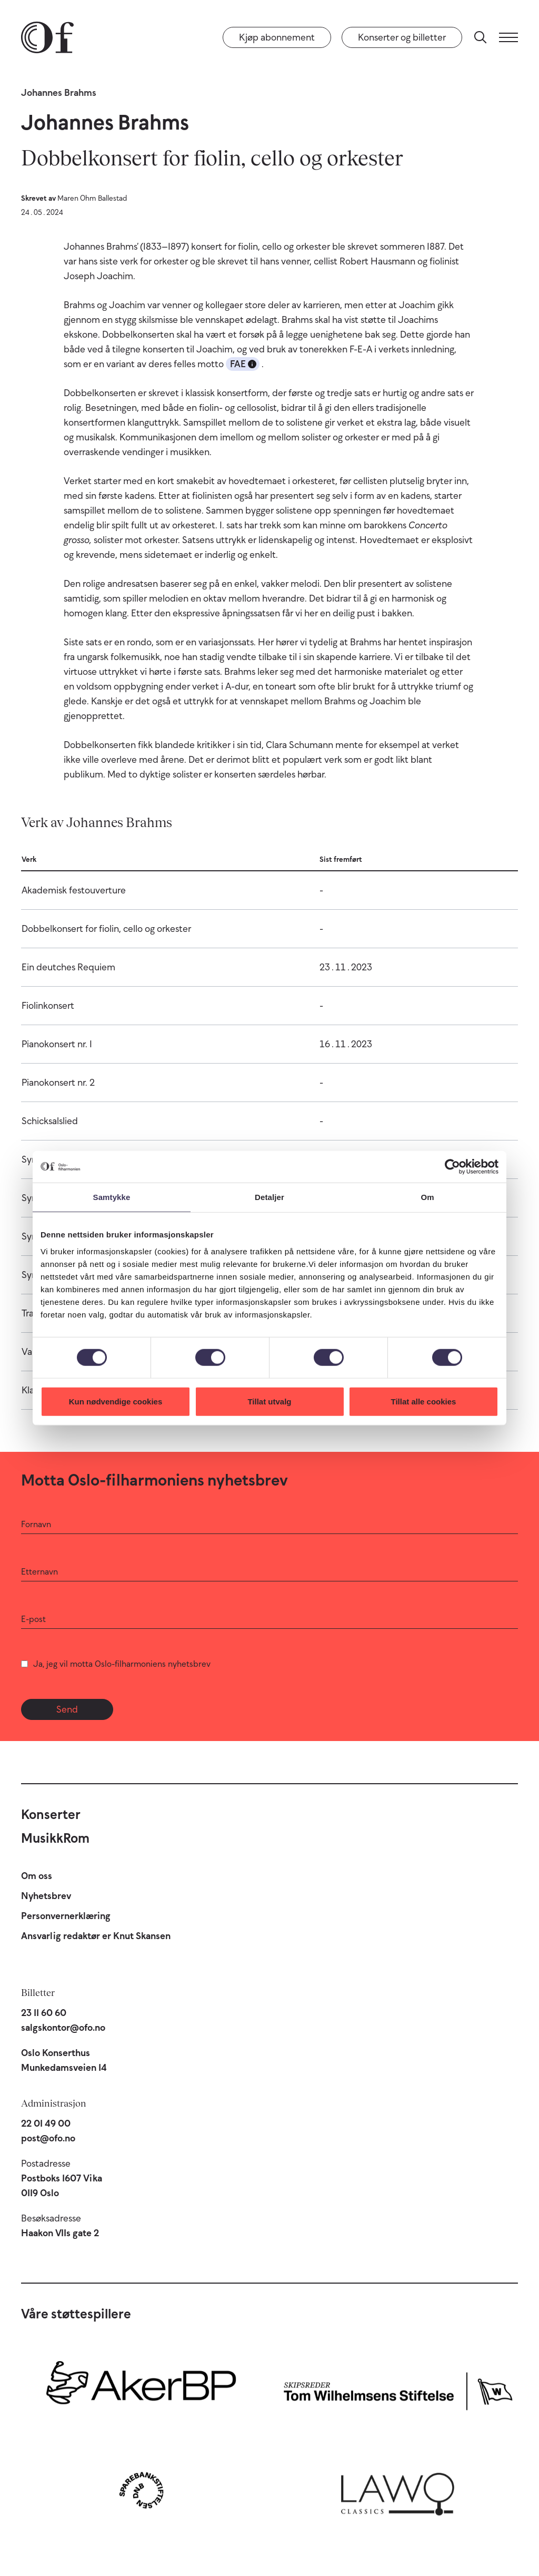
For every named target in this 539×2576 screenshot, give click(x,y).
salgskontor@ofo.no (63, 2027)
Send (67, 1709)
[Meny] (508, 37)
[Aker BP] (141, 2388)
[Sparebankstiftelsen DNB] (141, 2490)
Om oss (36, 1876)
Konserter (51, 1814)
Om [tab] (427, 1197)
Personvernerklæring (66, 1916)
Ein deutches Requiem (68, 967)
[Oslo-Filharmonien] (47, 37)
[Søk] (480, 37)
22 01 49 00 (46, 2123)
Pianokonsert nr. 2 (58, 1082)
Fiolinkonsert (48, 1005)
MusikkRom (55, 1838)
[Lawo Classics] (397, 2490)
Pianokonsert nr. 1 (57, 1044)
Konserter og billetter (402, 37)
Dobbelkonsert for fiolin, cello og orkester (106, 928)
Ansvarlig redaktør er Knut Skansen (96, 1936)
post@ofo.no (48, 2138)
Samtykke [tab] (112, 1197)
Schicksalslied (50, 1121)
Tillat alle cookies (423, 1401)
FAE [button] (243, 364)
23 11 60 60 (43, 2013)
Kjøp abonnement (277, 37)
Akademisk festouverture (74, 890)
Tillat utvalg (269, 1401)
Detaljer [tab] (269, 1197)
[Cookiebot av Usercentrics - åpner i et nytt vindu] (452, 1167)
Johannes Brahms (58, 92)
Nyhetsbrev (46, 1896)
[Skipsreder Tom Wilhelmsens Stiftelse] (397, 2388)
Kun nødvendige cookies (116, 1401)
